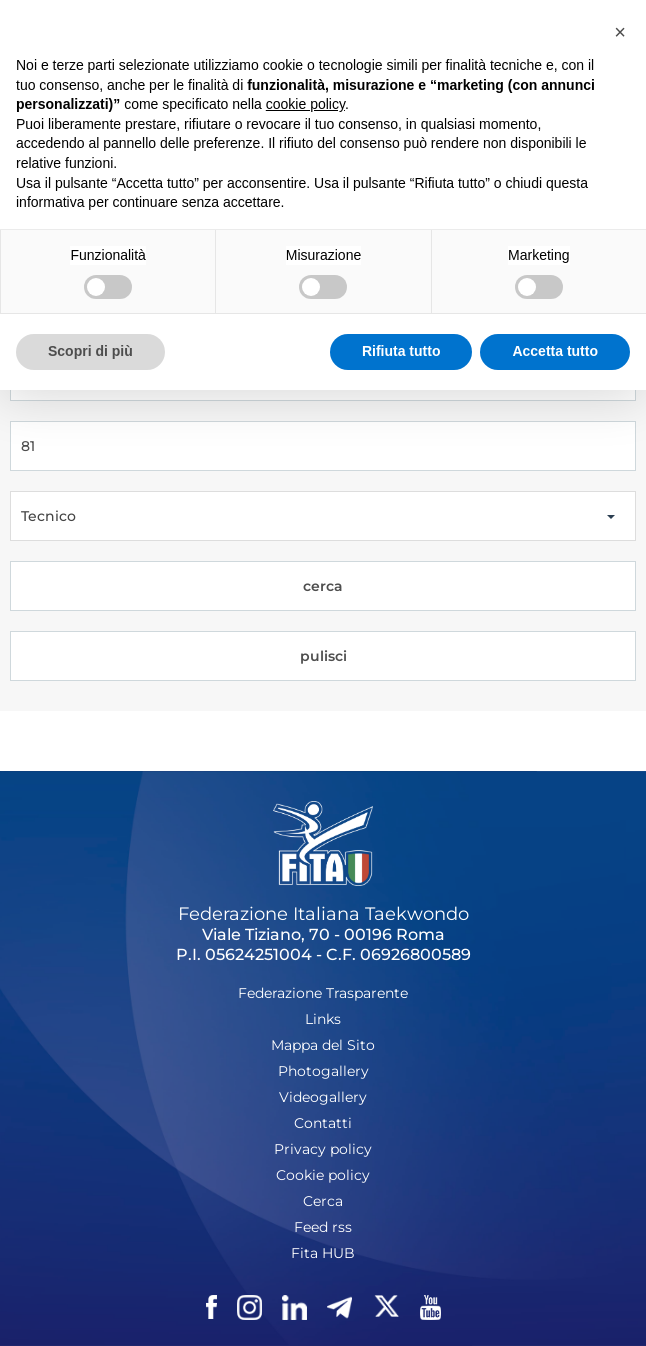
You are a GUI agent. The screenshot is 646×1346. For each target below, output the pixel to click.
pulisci (323, 656)
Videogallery (323, 1097)
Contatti (323, 1123)
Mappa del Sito (323, 1045)
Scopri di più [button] (90, 351)
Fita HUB (323, 1253)
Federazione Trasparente (323, 993)
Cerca (323, 1201)
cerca (323, 586)
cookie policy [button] (305, 104)
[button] (620, 32)
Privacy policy (323, 1149)
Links (323, 1019)
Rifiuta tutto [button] (401, 351)
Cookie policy (323, 1175)
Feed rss (323, 1227)
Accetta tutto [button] (555, 351)
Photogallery (323, 1071)
